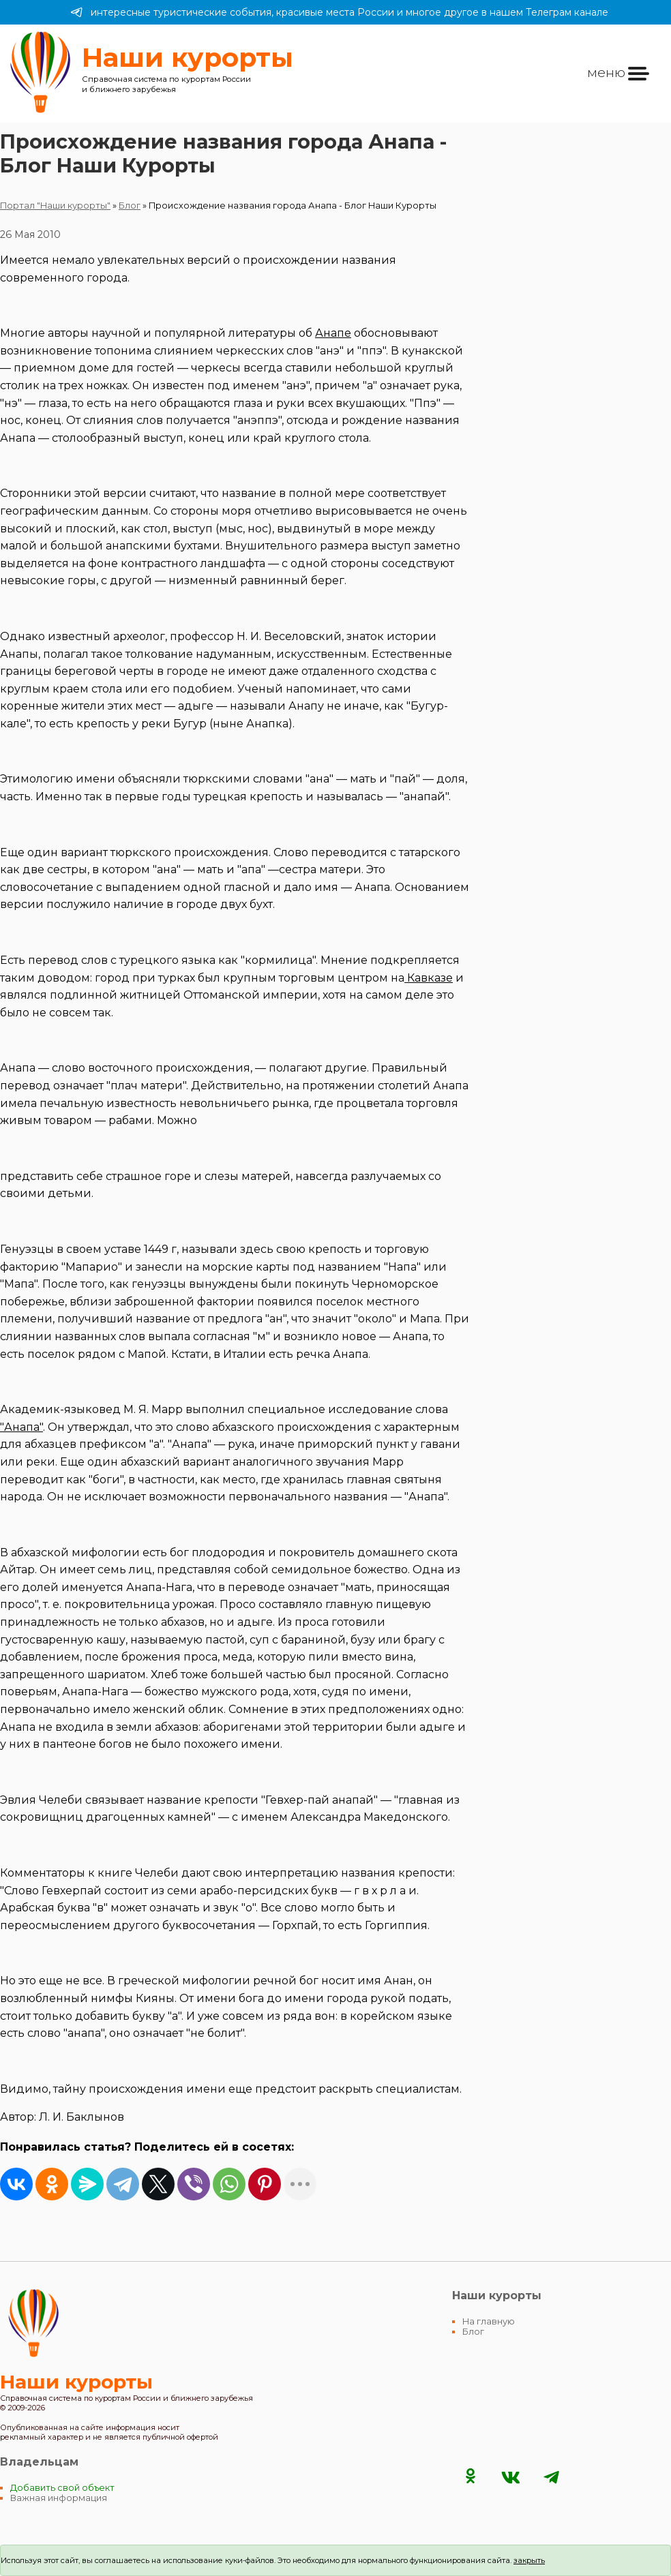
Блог (129, 205)
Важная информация (58, 2498)
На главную (488, 2321)
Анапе (333, 333)
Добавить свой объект (62, 2488)
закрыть (529, 2560)
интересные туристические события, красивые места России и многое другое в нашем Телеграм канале (339, 12)
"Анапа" (21, 1427)
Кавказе (428, 977)
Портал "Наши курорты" (55, 205)
